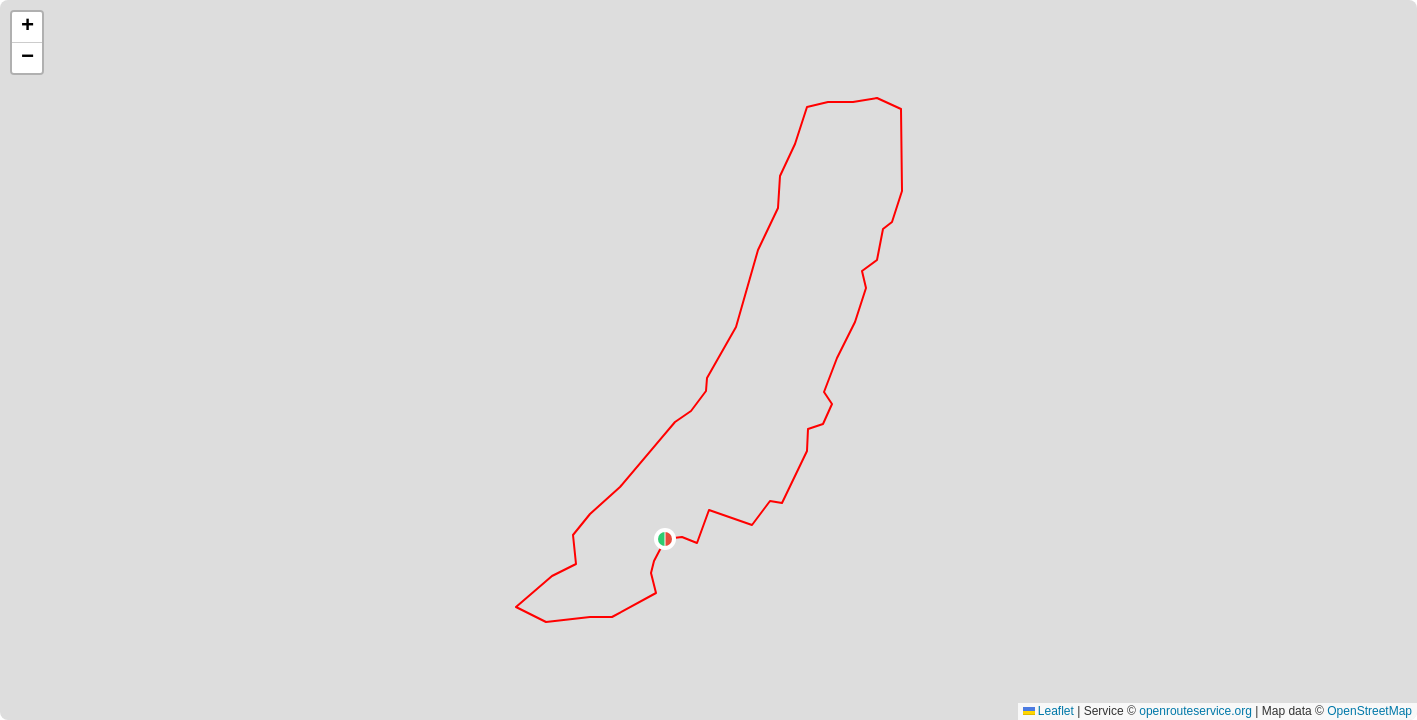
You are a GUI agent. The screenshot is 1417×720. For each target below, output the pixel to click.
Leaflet (1048, 711)
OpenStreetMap (1369, 711)
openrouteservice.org (1195, 711)
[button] (665, 539)
